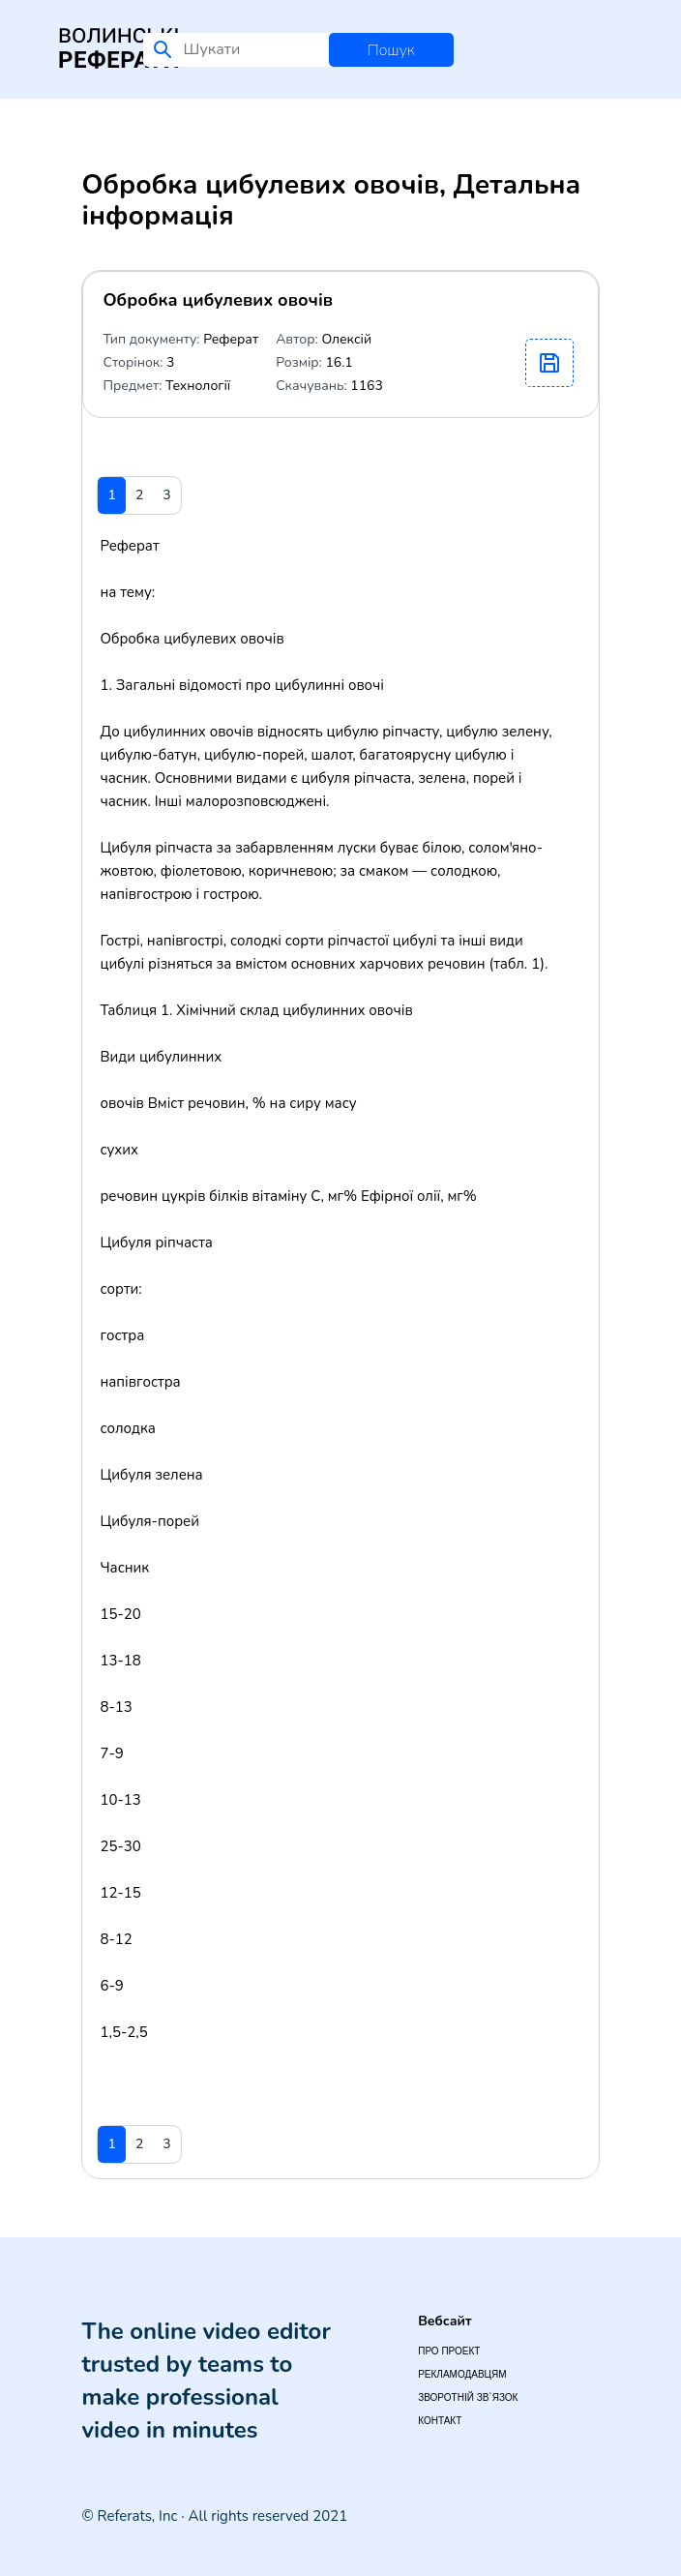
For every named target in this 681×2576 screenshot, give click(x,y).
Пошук (391, 50)
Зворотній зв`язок (468, 2397)
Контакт (439, 2420)
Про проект (449, 2351)
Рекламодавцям (462, 2374)
